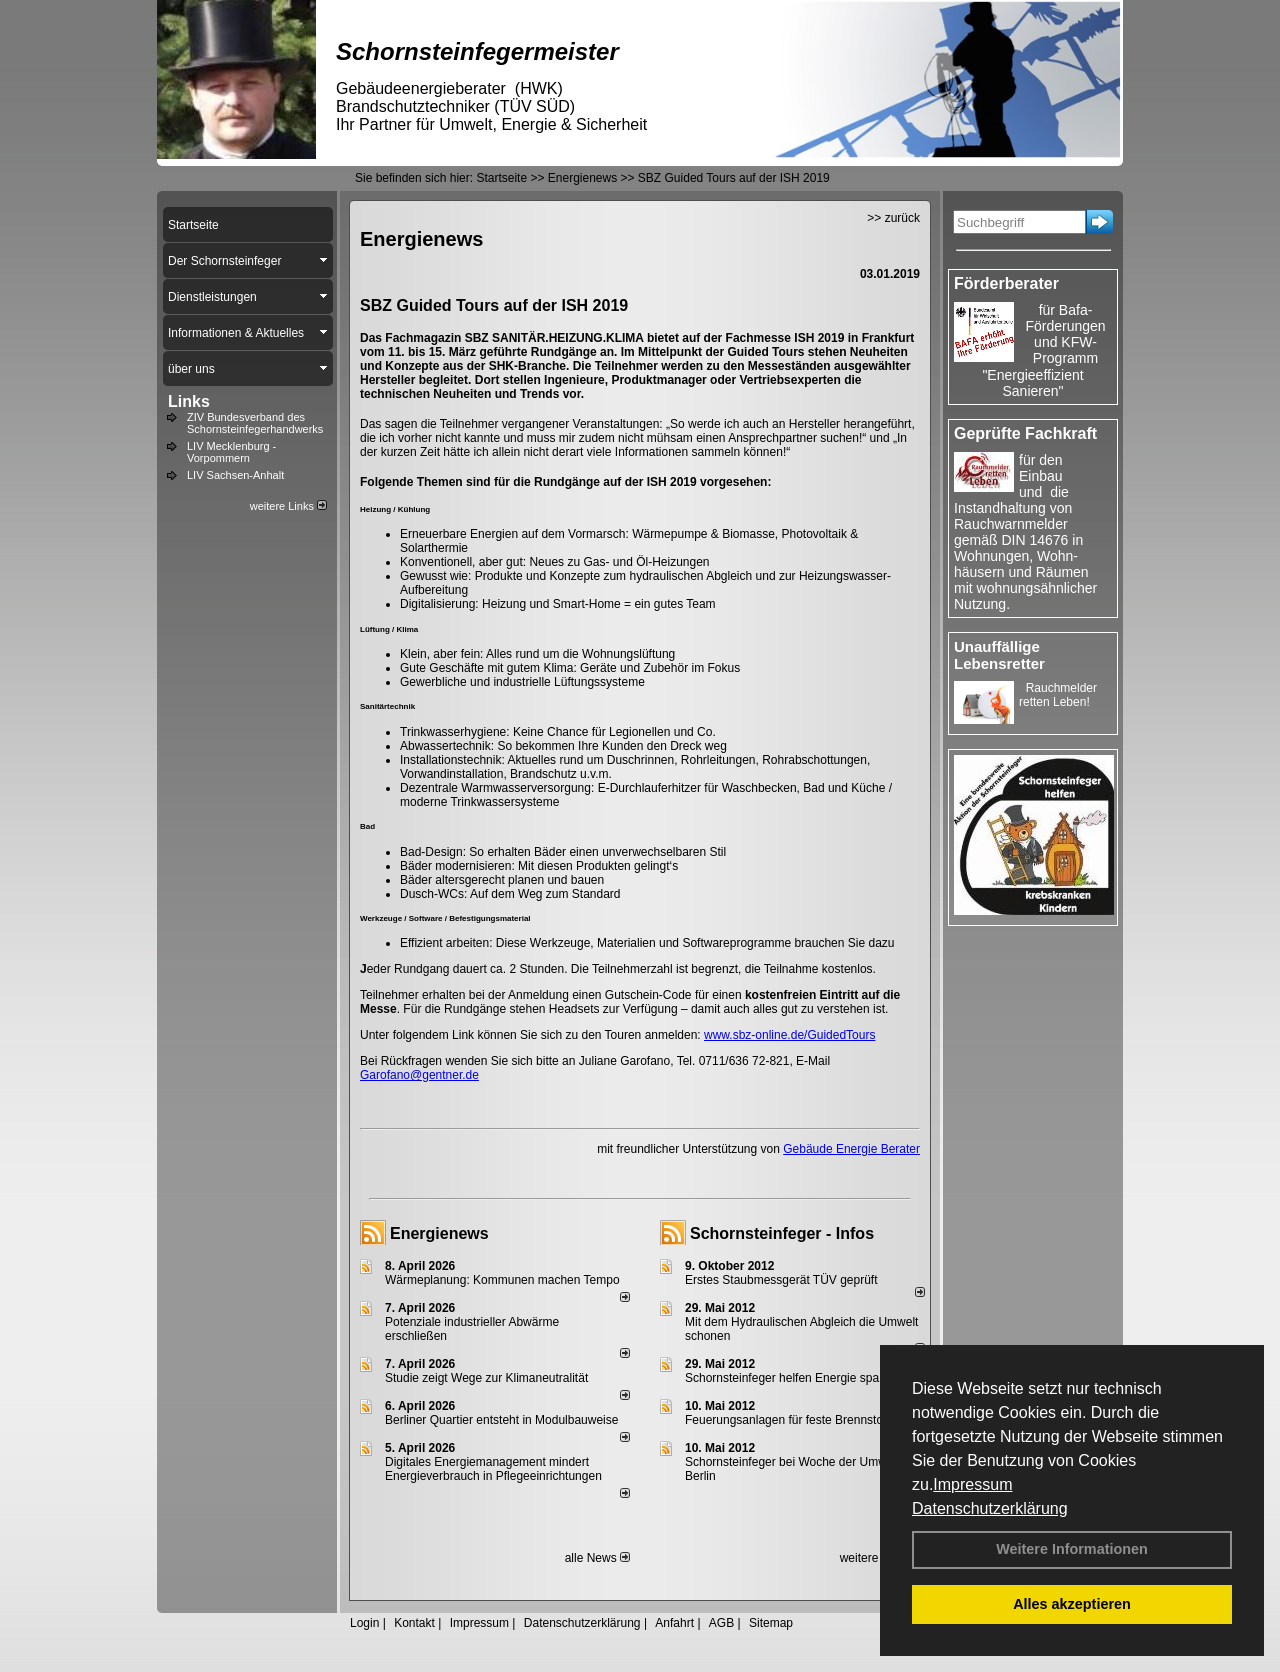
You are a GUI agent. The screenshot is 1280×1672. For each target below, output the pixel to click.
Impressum (972, 1484)
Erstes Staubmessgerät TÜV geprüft (781, 1280)
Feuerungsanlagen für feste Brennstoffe (790, 1420)
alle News (597, 1558)
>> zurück (893, 218)
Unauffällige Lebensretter (999, 655)
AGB (721, 1623)
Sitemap (771, 1623)
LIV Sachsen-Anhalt (235, 475)
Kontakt (414, 1623)
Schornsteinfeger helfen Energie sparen (790, 1378)
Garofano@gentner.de (419, 1075)
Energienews (439, 1233)
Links (189, 401)
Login (364, 1623)
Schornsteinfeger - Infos (782, 1233)
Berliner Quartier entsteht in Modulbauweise (501, 1420)
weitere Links (288, 506)
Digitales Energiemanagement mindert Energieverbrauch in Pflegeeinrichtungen (493, 1469)
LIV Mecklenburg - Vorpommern (231, 452)
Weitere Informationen (1072, 1549)
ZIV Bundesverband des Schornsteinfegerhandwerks (255, 423)
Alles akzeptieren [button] (1072, 1604)
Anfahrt (674, 1623)
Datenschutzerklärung (990, 1508)
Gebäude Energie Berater (851, 1149)
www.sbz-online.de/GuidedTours (789, 1035)
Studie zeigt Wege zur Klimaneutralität (486, 1378)
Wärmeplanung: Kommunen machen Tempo (502, 1280)
